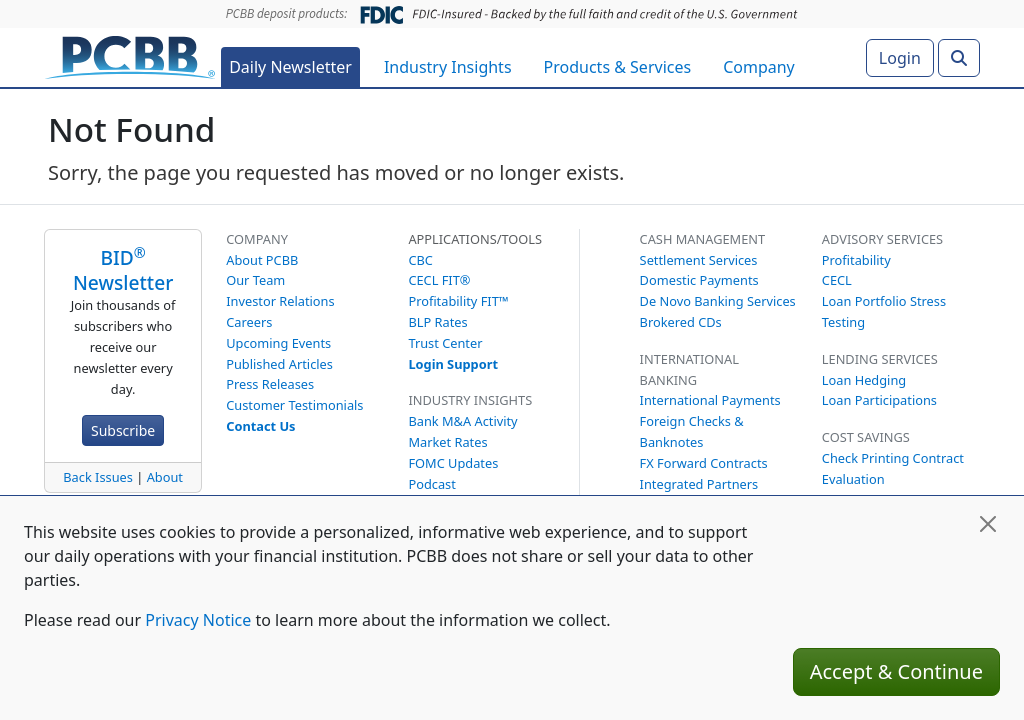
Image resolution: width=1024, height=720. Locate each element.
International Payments (710, 400)
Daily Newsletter (290, 67)
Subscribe (123, 430)
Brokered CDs (681, 322)
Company (759, 67)
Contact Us (260, 426)
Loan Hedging (864, 380)
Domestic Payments (699, 280)
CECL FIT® (439, 280)
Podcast (431, 484)
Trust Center (445, 343)
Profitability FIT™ (458, 301)
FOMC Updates (453, 463)
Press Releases (270, 384)
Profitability (856, 260)
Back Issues (98, 477)
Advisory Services (882, 239)
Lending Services (880, 359)
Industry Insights (448, 67)
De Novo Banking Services (718, 301)
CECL (837, 280)
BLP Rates (437, 322)
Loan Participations (879, 400)
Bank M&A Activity (462, 421)
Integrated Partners (699, 484)
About (165, 477)
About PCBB (262, 260)
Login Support (453, 364)
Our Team (255, 280)
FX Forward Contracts (704, 463)
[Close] (988, 524)
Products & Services (618, 67)
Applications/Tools (475, 239)
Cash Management (703, 239)
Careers (249, 322)
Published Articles (279, 364)
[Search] (959, 58)
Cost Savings (866, 437)
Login (900, 58)
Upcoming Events (278, 343)
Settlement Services (699, 260)
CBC (420, 260)
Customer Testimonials (294, 405)
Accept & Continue (896, 671)
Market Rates (447, 442)
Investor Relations (280, 301)
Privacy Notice (198, 620)
